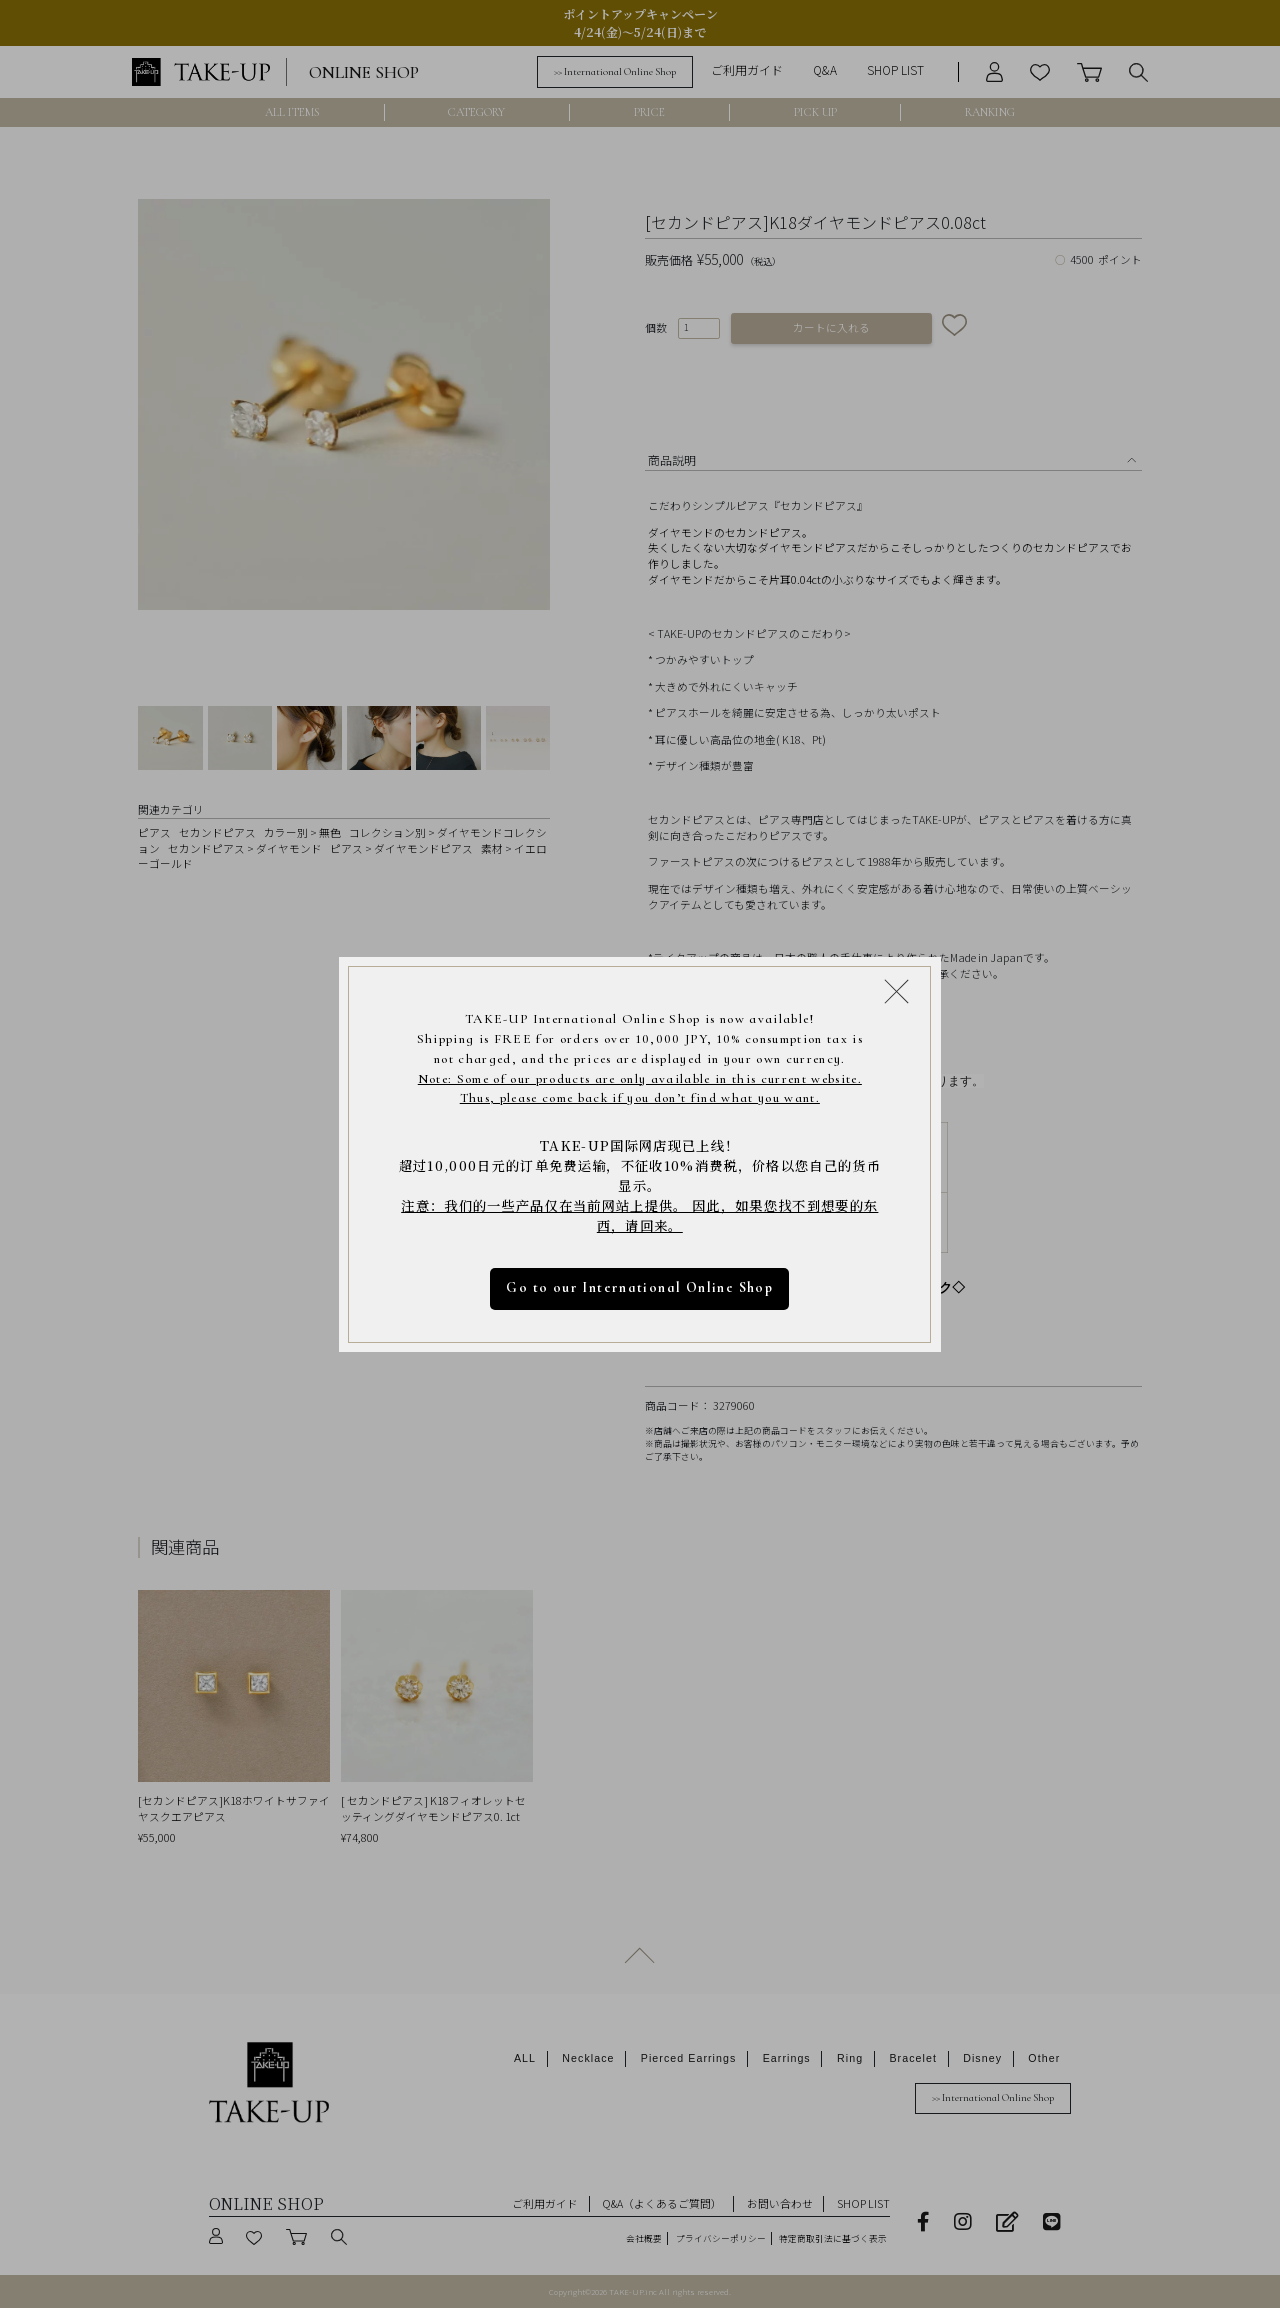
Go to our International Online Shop (640, 1287)
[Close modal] (896, 990)
